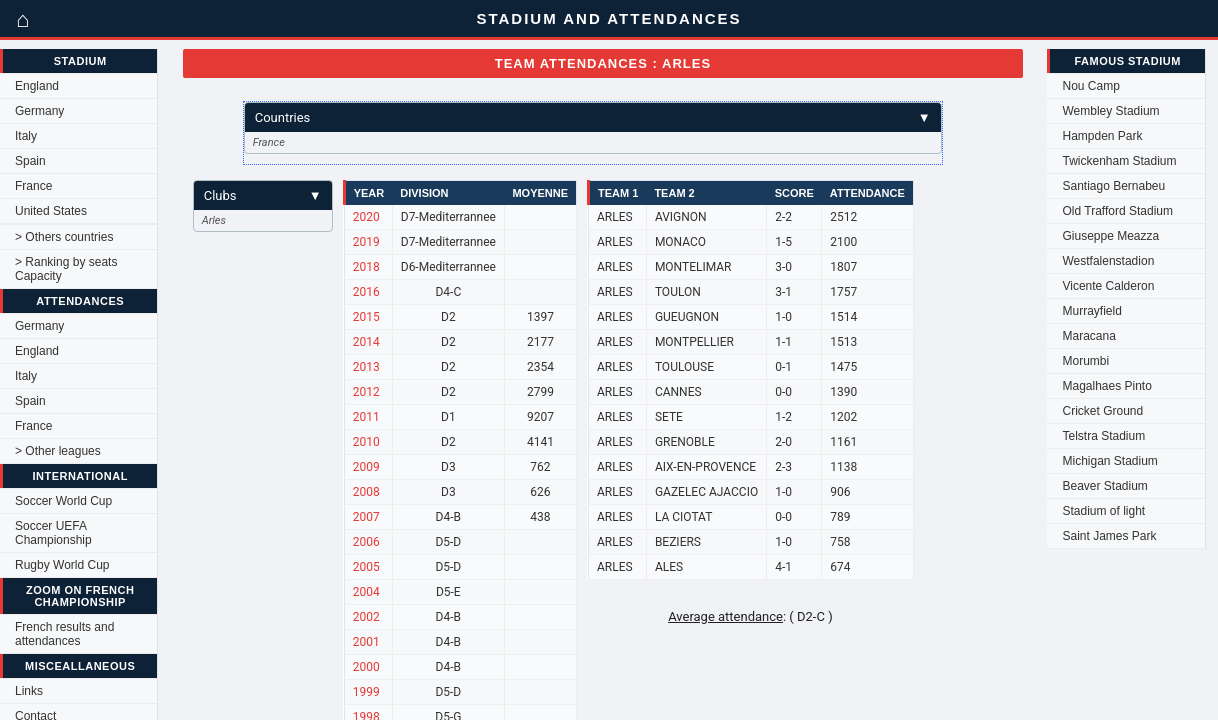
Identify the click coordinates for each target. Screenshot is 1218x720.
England (37, 86)
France (33, 186)
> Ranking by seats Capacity (66, 269)
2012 (366, 392)
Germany (39, 111)
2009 (366, 467)
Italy (26, 136)
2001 (366, 642)
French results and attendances (64, 634)
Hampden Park (1102, 136)
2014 (366, 342)
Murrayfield (1091, 311)
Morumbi (1085, 361)
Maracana (1088, 336)
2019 (366, 242)
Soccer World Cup (63, 501)
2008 (366, 492)
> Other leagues (58, 451)
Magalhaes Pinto (1106, 386)
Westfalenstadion (1108, 261)
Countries (593, 117)
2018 (366, 267)
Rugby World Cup (62, 565)
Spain (30, 161)
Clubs (263, 195)
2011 (366, 417)
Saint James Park (1109, 536)
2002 (366, 617)
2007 (366, 517)
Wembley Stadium (1110, 111)
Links (29, 691)
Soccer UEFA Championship (53, 533)
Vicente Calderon (1108, 286)
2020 (366, 217)
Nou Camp (1090, 86)
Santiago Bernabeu (1113, 186)
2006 (366, 542)
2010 (366, 442)
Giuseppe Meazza (1110, 236)
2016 (366, 292)
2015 (366, 317)
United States (51, 211)
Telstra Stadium (1103, 436)
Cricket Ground (1102, 411)
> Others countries (64, 237)
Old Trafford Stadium (1117, 211)
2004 (366, 592)
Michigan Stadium (1109, 461)
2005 (366, 567)
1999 (366, 692)
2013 (366, 367)
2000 (366, 667)
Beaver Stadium (1104, 486)
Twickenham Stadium (1119, 161)
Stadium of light (1103, 511)
